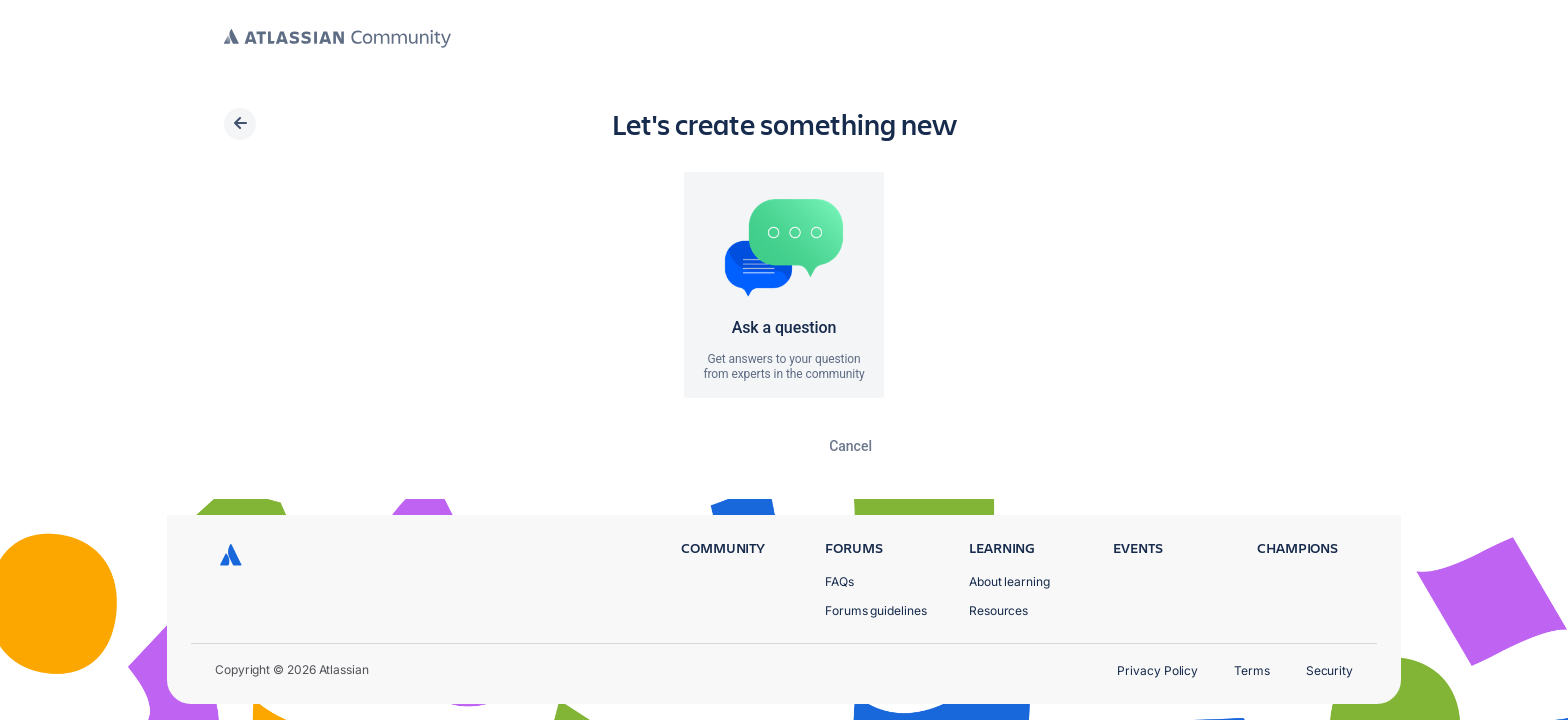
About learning (1009, 581)
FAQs (839, 581)
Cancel (850, 446)
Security (1329, 670)
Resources (998, 610)
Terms (1252, 670)
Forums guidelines (876, 610)
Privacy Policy (1157, 670)
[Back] (240, 124)
